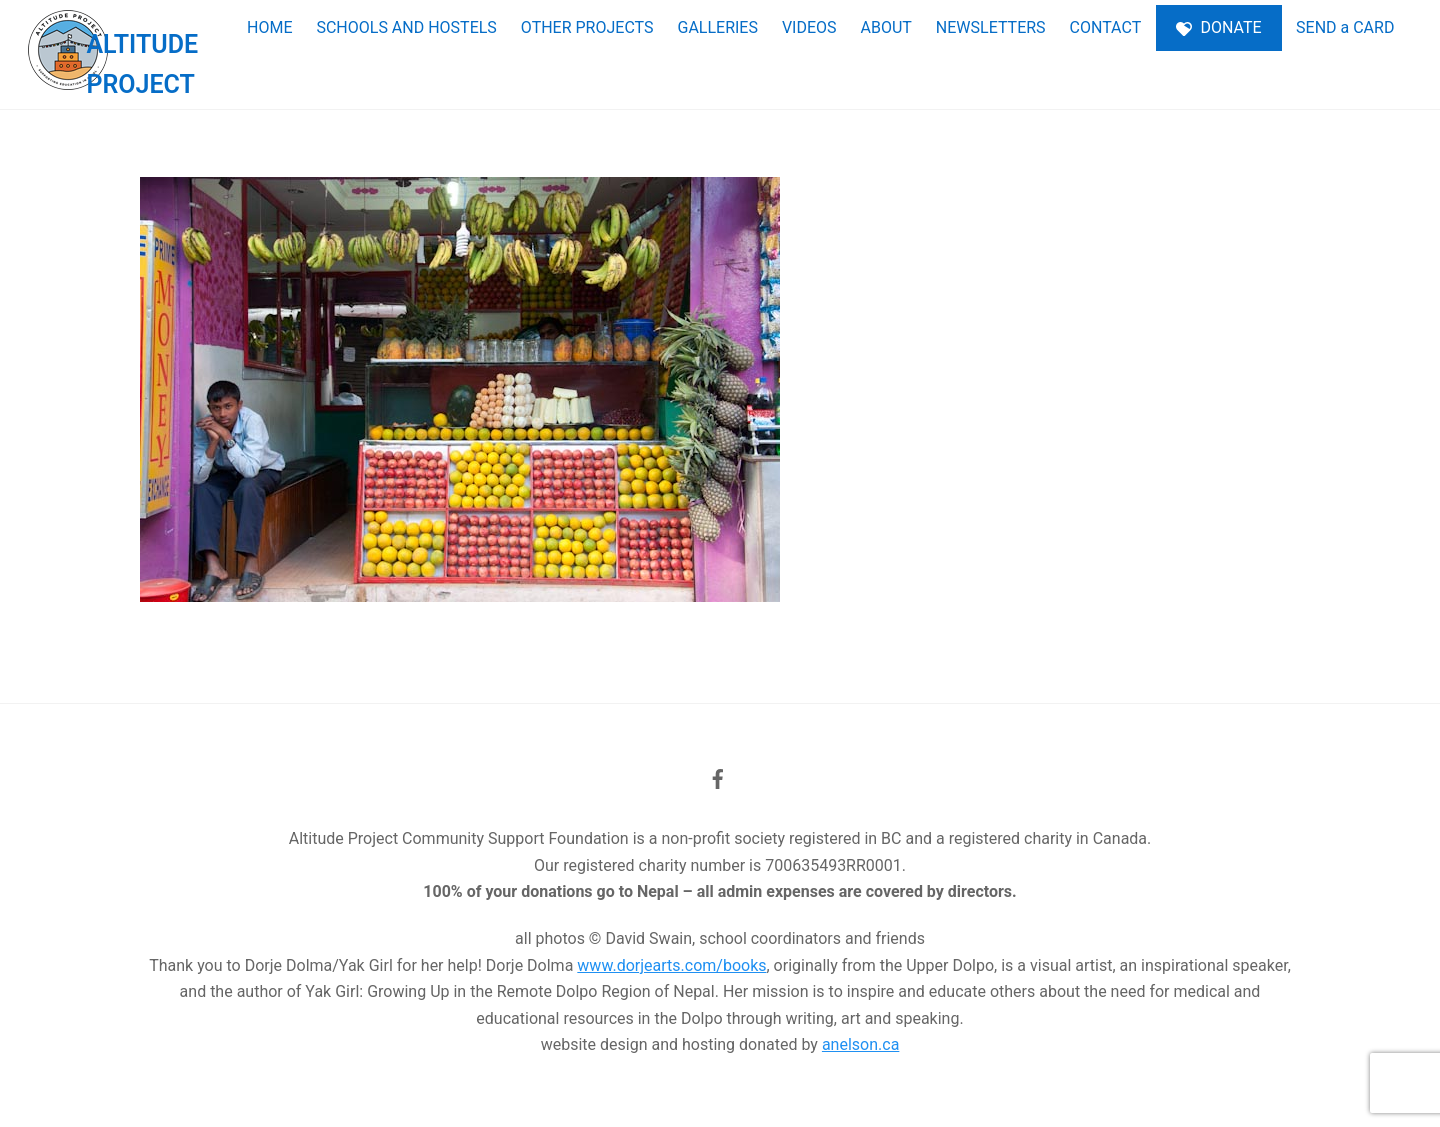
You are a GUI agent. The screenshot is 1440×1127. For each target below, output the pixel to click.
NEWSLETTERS (991, 27)
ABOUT (886, 27)
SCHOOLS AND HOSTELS (406, 27)
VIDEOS (809, 27)
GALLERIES (717, 27)
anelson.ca (860, 1044)
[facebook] (718, 777)
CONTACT (1106, 27)
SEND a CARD (1345, 27)
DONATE (1219, 27)
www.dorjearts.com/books (671, 965)
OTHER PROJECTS (587, 27)
